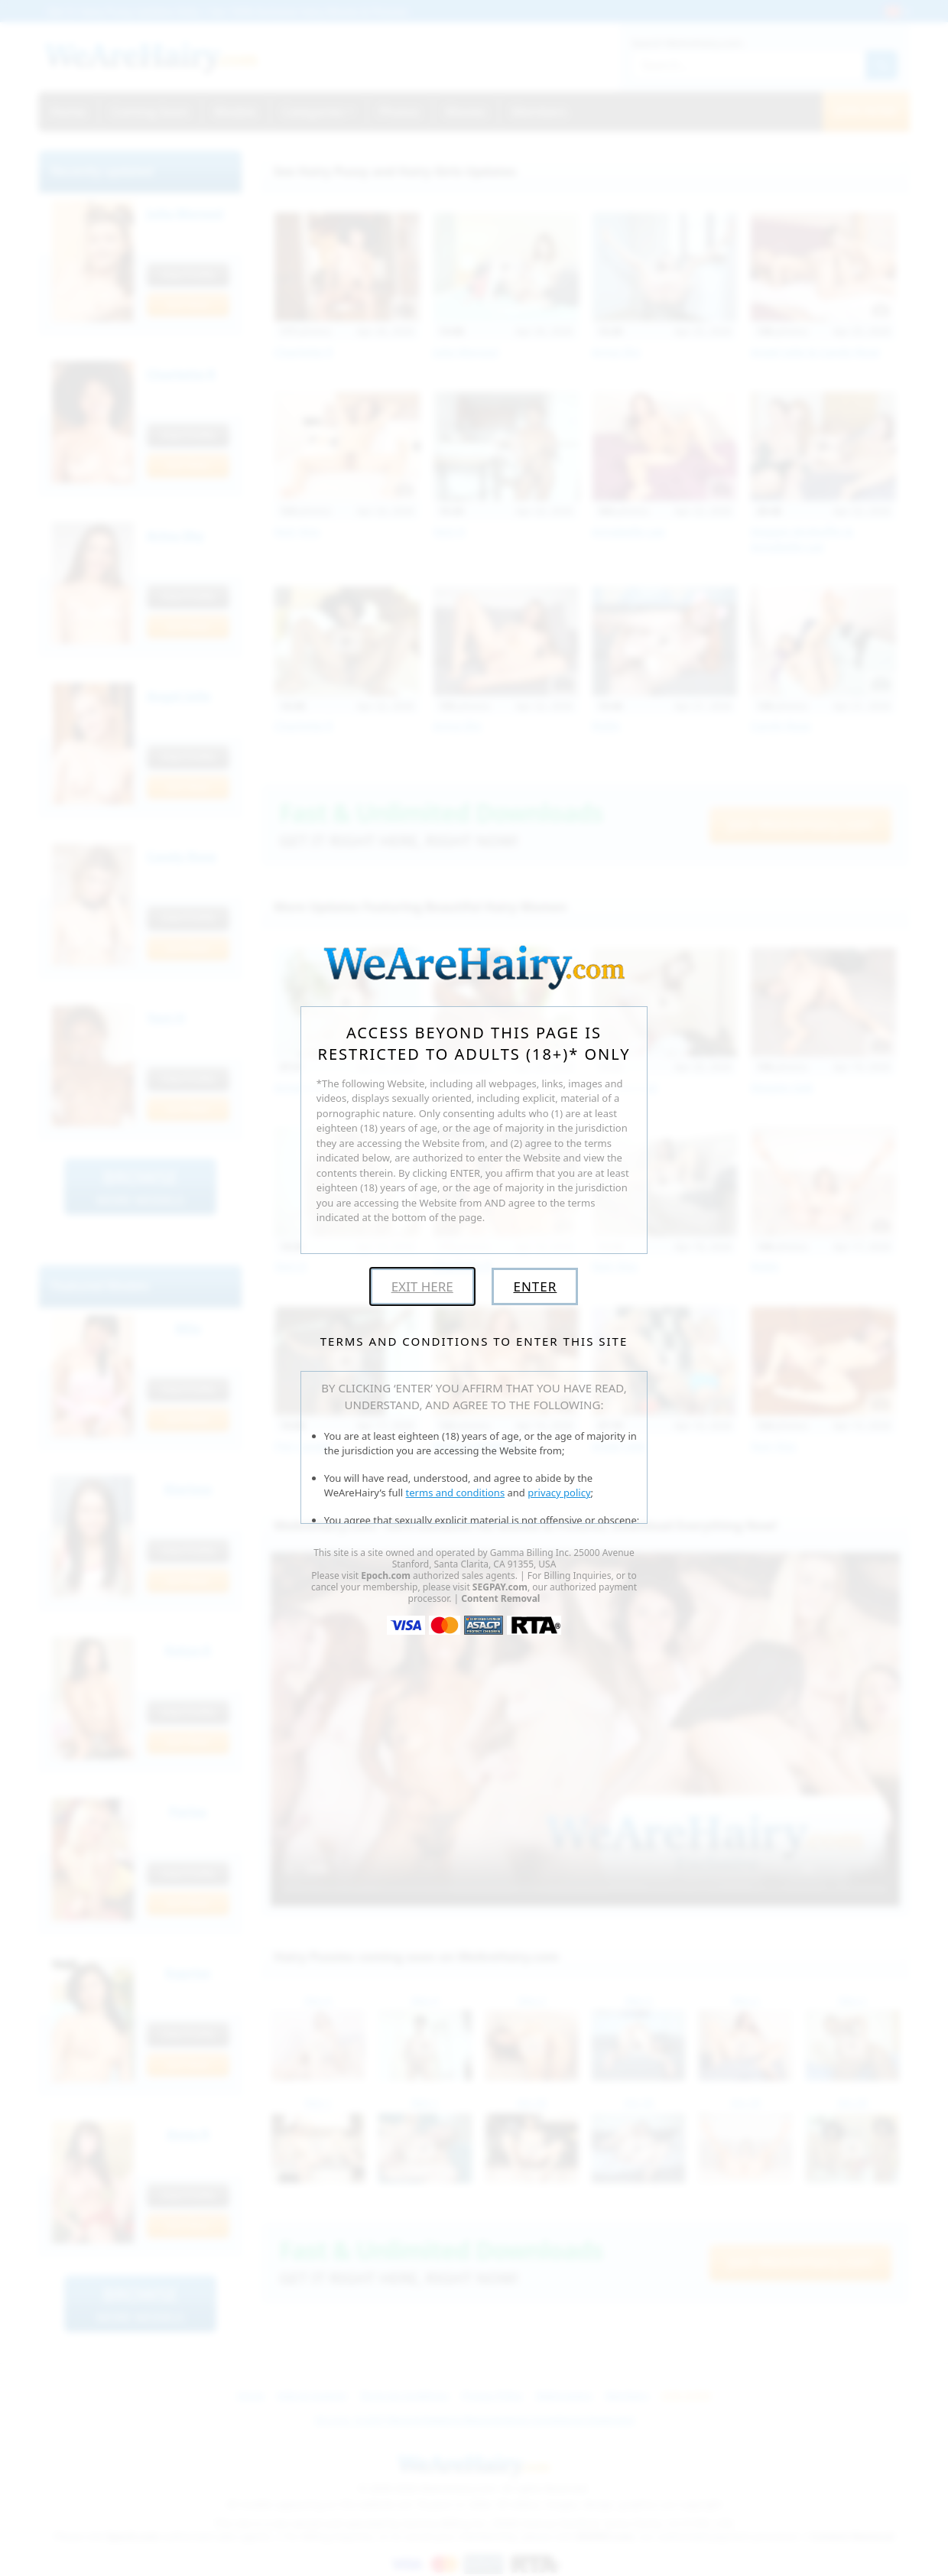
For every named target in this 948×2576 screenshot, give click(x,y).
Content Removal (500, 1598)
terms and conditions (455, 1492)
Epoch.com (386, 1575)
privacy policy (559, 1492)
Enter (535, 1286)
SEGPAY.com (500, 1587)
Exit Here (422, 1286)
